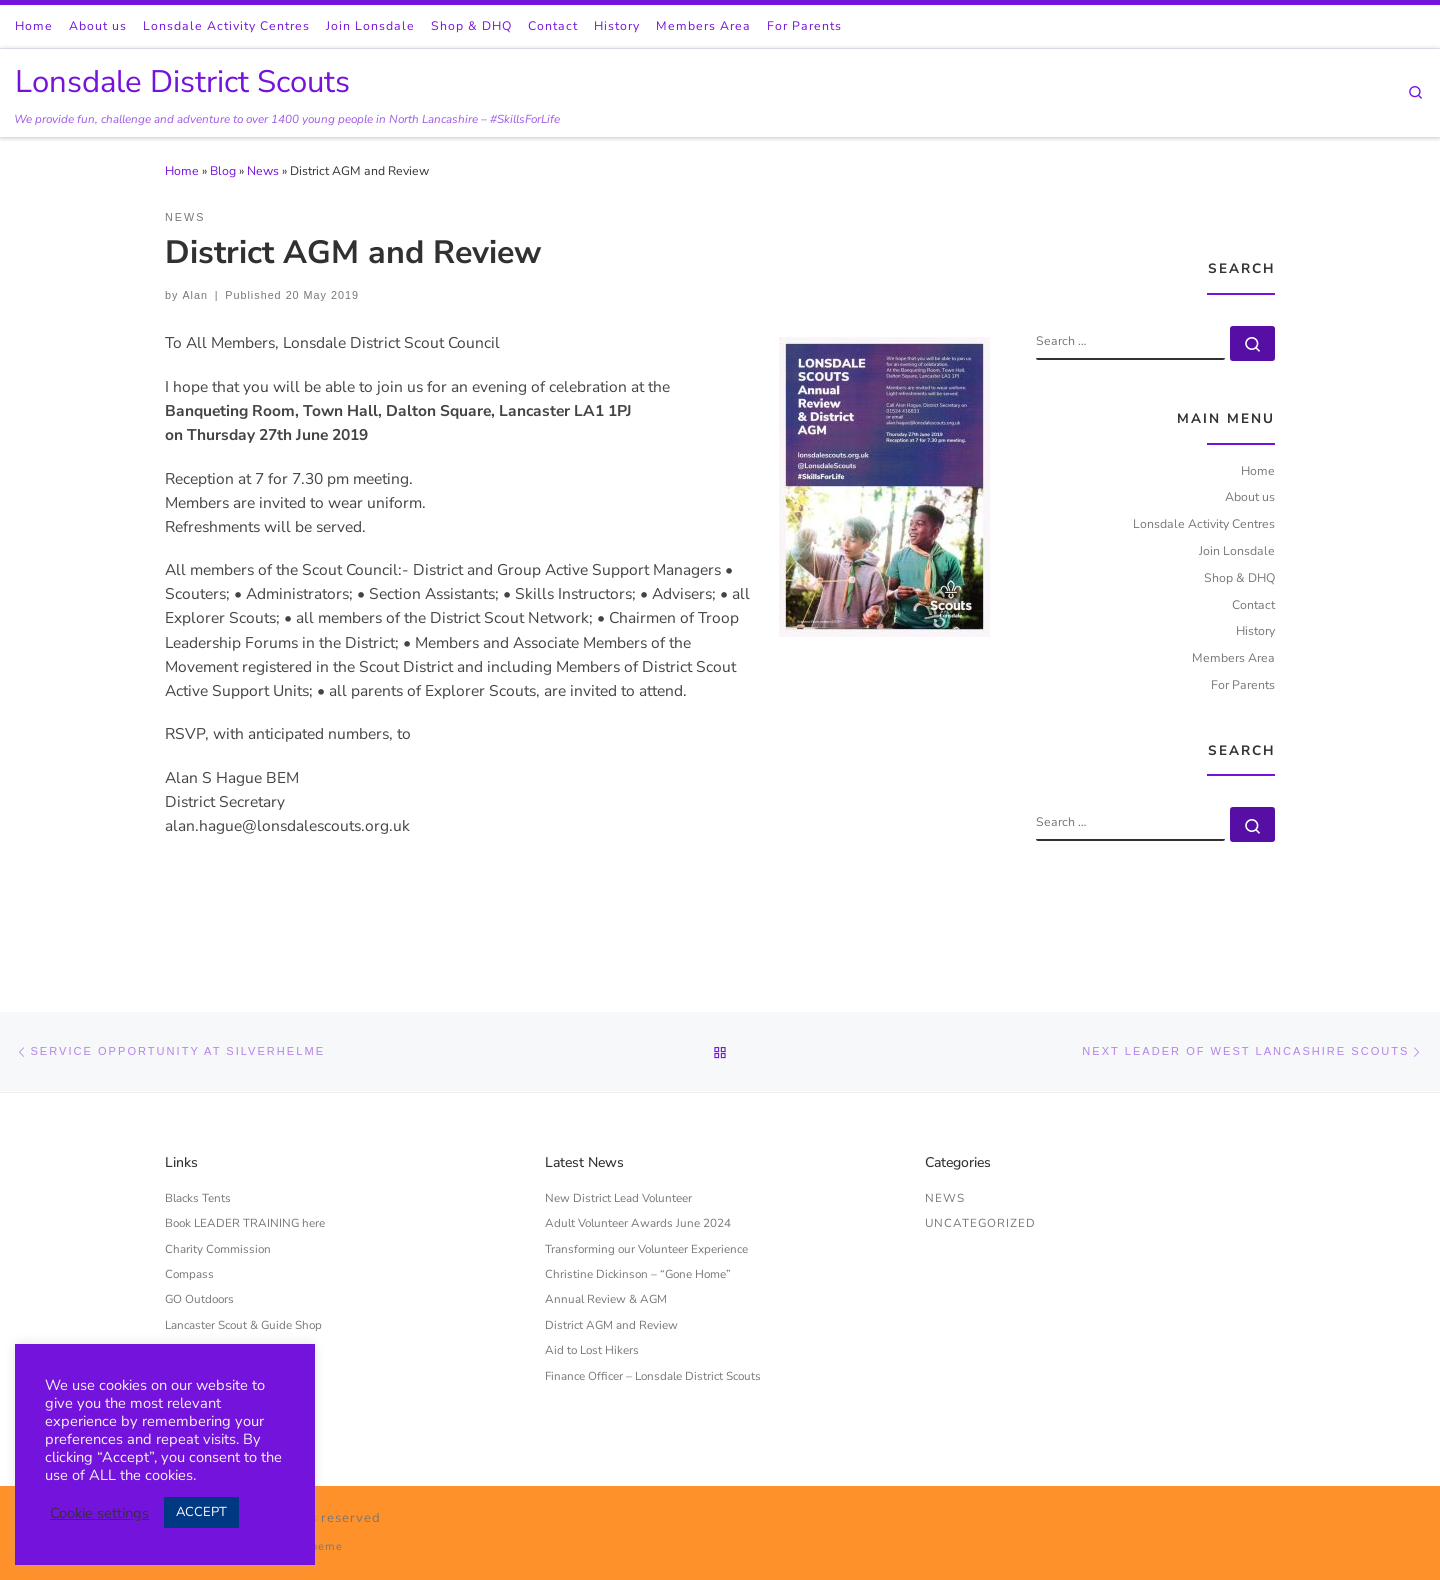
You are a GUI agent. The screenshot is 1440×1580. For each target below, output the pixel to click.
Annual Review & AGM (606, 1299)
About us (1250, 497)
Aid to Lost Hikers (592, 1350)
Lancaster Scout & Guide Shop (243, 1325)
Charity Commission (218, 1249)
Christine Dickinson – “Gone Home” (638, 1274)
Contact (1253, 605)
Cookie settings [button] (99, 1513)
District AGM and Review (611, 1325)
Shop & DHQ (1239, 578)
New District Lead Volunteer (618, 1198)
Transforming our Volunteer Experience (646, 1249)
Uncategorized (980, 1223)
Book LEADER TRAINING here (245, 1223)
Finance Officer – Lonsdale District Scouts (653, 1376)
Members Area (1233, 658)
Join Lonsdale (1237, 551)
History (1255, 631)
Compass (189, 1274)
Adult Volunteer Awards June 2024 (638, 1223)
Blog (223, 171)
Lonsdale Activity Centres (1204, 524)
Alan (195, 295)
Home (182, 171)
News (263, 171)
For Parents (1243, 685)
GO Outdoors (199, 1299)
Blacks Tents (198, 1198)
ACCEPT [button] (201, 1512)
